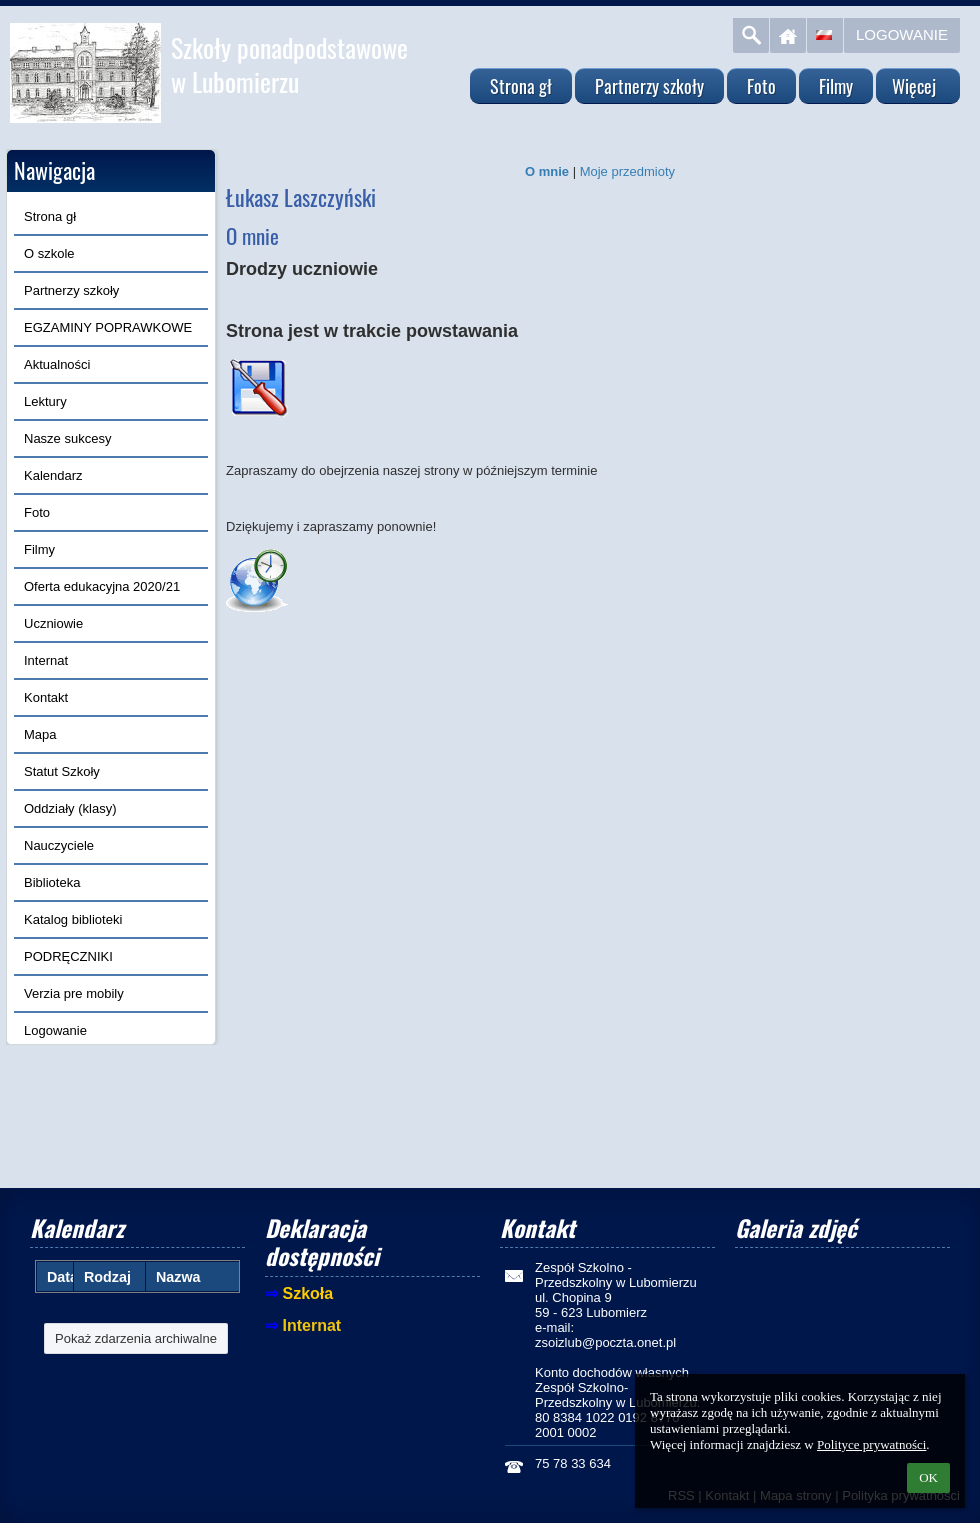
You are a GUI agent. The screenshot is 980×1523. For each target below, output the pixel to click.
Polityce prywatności (871, 1444)
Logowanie (902, 34)
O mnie (547, 171)
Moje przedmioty (627, 171)
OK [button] (928, 1477)
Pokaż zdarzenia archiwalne (136, 1338)
